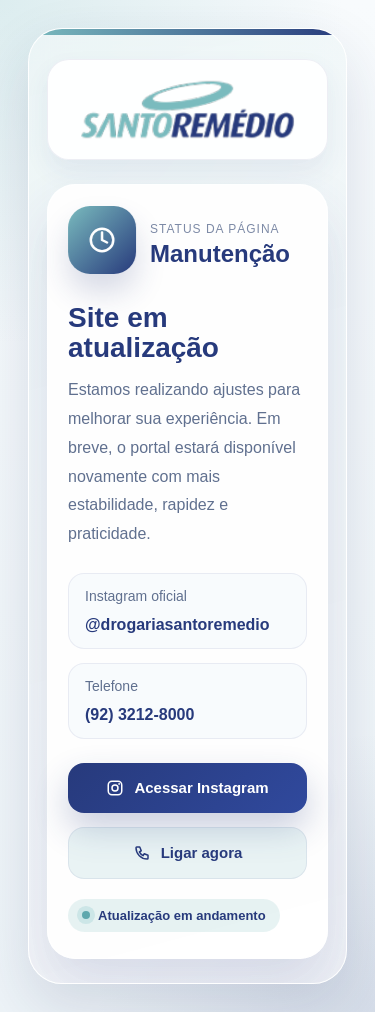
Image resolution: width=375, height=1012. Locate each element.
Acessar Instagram (187, 788)
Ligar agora (188, 853)
